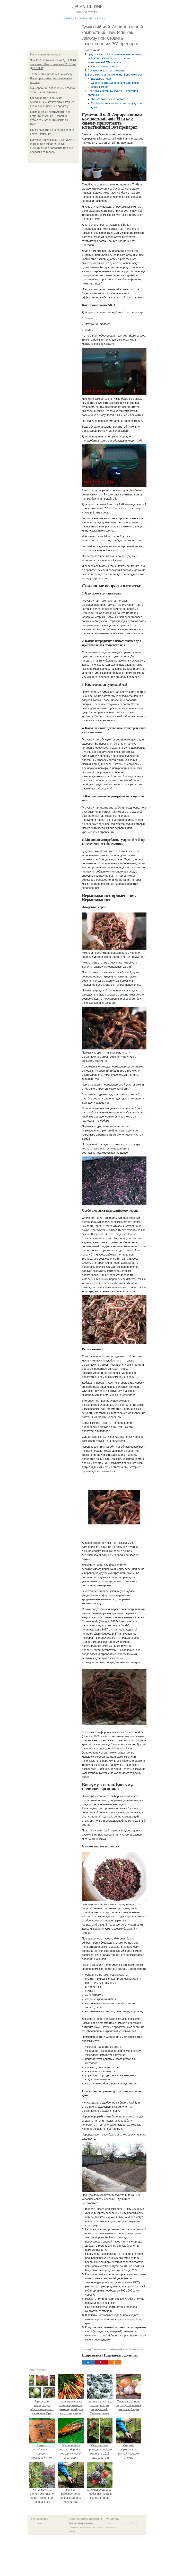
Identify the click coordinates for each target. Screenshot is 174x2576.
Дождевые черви (101, 78)
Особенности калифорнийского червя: (115, 82)
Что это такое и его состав (107, 99)
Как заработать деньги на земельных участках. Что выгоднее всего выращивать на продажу (52, 102)
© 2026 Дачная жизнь (39, 2519)
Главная (70, 18)
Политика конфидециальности (81, 2523)
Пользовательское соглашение (89, 2519)
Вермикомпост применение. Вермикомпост (115, 74)
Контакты (72, 2519)
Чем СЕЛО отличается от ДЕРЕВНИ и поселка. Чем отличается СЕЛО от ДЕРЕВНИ (53, 64)
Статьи (100, 18)
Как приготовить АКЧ (104, 66)
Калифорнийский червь (117, 2349)
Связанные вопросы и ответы (106, 70)
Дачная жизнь (87, 6)
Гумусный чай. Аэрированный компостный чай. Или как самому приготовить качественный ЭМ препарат (114, 58)
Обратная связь (112, 2519)
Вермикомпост (100, 86)
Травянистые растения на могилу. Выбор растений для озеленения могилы (51, 78)
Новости (85, 18)
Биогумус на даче (136, 2349)
